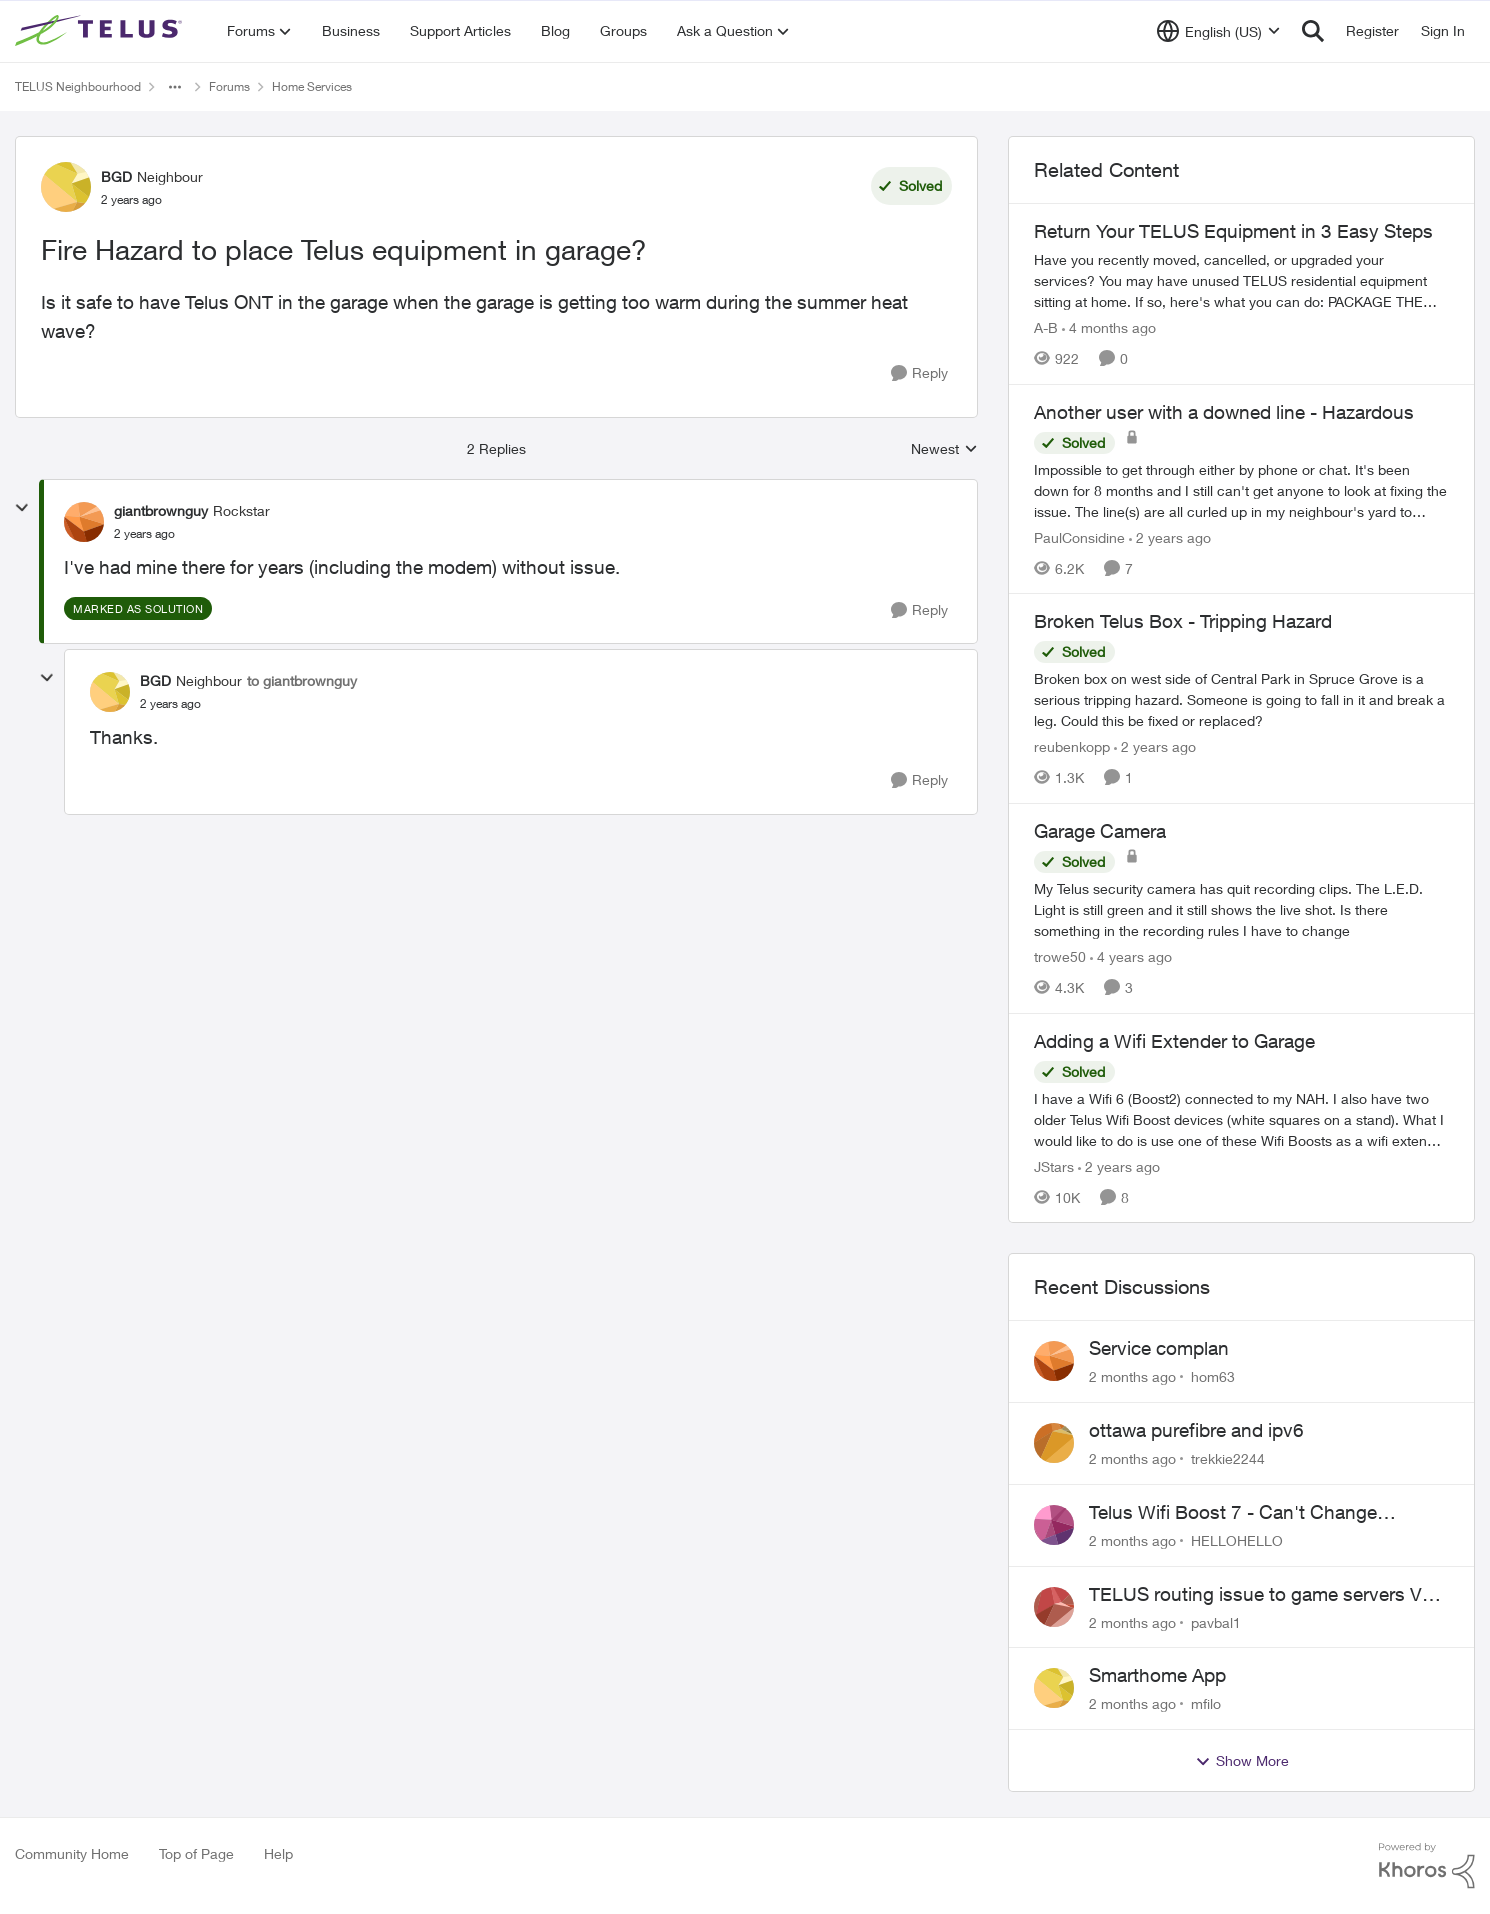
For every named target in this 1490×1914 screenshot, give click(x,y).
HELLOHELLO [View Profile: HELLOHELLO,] (1237, 1540)
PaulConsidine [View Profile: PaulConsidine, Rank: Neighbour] (1079, 536)
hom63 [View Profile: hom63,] (1213, 1376)
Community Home (72, 1853)
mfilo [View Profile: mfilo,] (1206, 1703)
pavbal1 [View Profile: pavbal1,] (1216, 1621)
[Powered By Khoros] (1427, 1866)
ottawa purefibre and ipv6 (1196, 1430)
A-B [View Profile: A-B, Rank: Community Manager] (1046, 327)
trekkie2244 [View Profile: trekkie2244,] (1228, 1458)
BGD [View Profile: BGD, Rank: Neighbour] (116, 176)
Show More (1242, 1761)
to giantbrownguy (302, 680)
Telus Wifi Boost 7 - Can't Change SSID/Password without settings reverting (1265, 1513)
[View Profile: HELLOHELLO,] (1054, 1525)
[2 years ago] (1170, 536)
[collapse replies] (22, 508)
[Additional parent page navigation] (175, 87)
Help (278, 1853)
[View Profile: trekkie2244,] (1054, 1443)
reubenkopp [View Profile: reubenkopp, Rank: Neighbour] (1072, 746)
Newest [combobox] (944, 449)
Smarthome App (1157, 1675)
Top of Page (196, 1853)
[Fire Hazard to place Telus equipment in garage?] (144, 534)
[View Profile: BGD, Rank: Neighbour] (66, 187)
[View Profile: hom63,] (1054, 1361)
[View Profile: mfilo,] (1054, 1688)
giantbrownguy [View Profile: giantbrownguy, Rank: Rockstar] (161, 510)
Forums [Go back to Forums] (229, 86)
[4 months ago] (1109, 327)
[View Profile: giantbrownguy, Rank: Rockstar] (84, 522)
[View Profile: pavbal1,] (1054, 1607)
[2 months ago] (1132, 1376)
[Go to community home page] (101, 31)
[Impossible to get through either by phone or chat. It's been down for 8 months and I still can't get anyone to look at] (1241, 489)
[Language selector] (1218, 31)
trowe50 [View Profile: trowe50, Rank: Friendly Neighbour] (1060, 956)
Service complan (1159, 1348)
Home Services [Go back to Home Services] (312, 86)
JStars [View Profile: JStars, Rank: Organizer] (1054, 1165)
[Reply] (919, 373)
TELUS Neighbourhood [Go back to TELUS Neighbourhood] (78, 86)
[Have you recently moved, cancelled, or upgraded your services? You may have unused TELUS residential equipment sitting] (1241, 280)
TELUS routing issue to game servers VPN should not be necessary (1268, 1595)
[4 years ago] (1131, 956)
